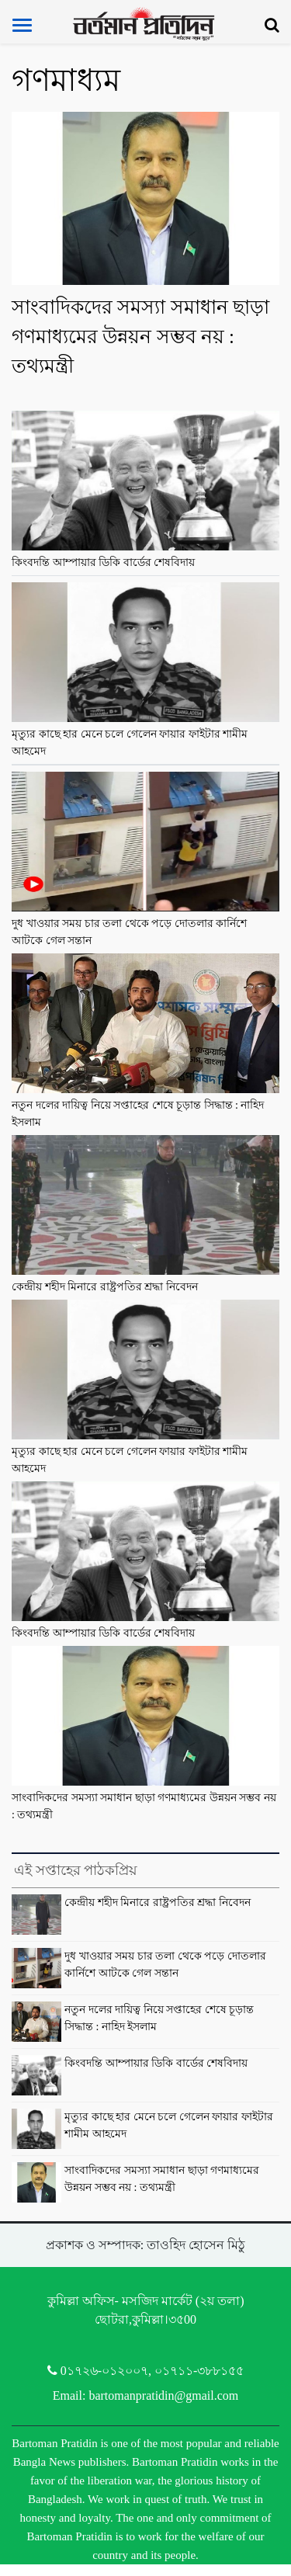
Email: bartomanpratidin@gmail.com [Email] (146, 2395)
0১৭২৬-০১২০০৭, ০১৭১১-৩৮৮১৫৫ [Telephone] (145, 2370)
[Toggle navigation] (22, 25)
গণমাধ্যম (66, 80)
